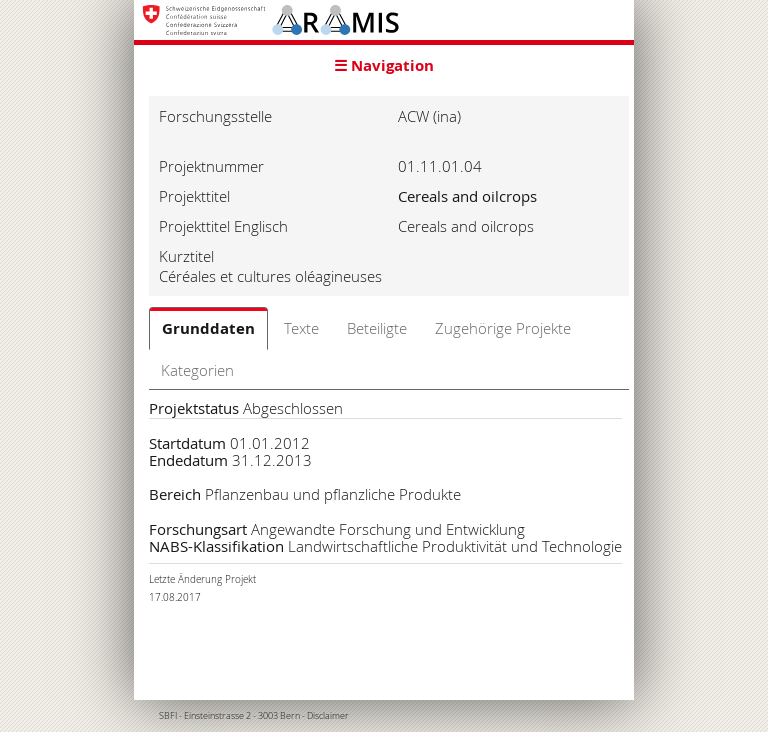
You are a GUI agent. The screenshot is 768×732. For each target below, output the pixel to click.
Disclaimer (328, 716)
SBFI (168, 716)
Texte (301, 328)
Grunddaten (208, 328)
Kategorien (197, 370)
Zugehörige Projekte (503, 328)
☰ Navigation (384, 65)
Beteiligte (377, 328)
